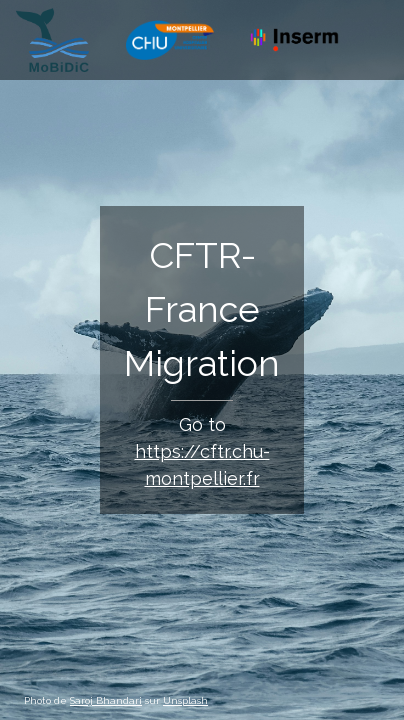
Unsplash (185, 700)
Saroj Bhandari (106, 700)
